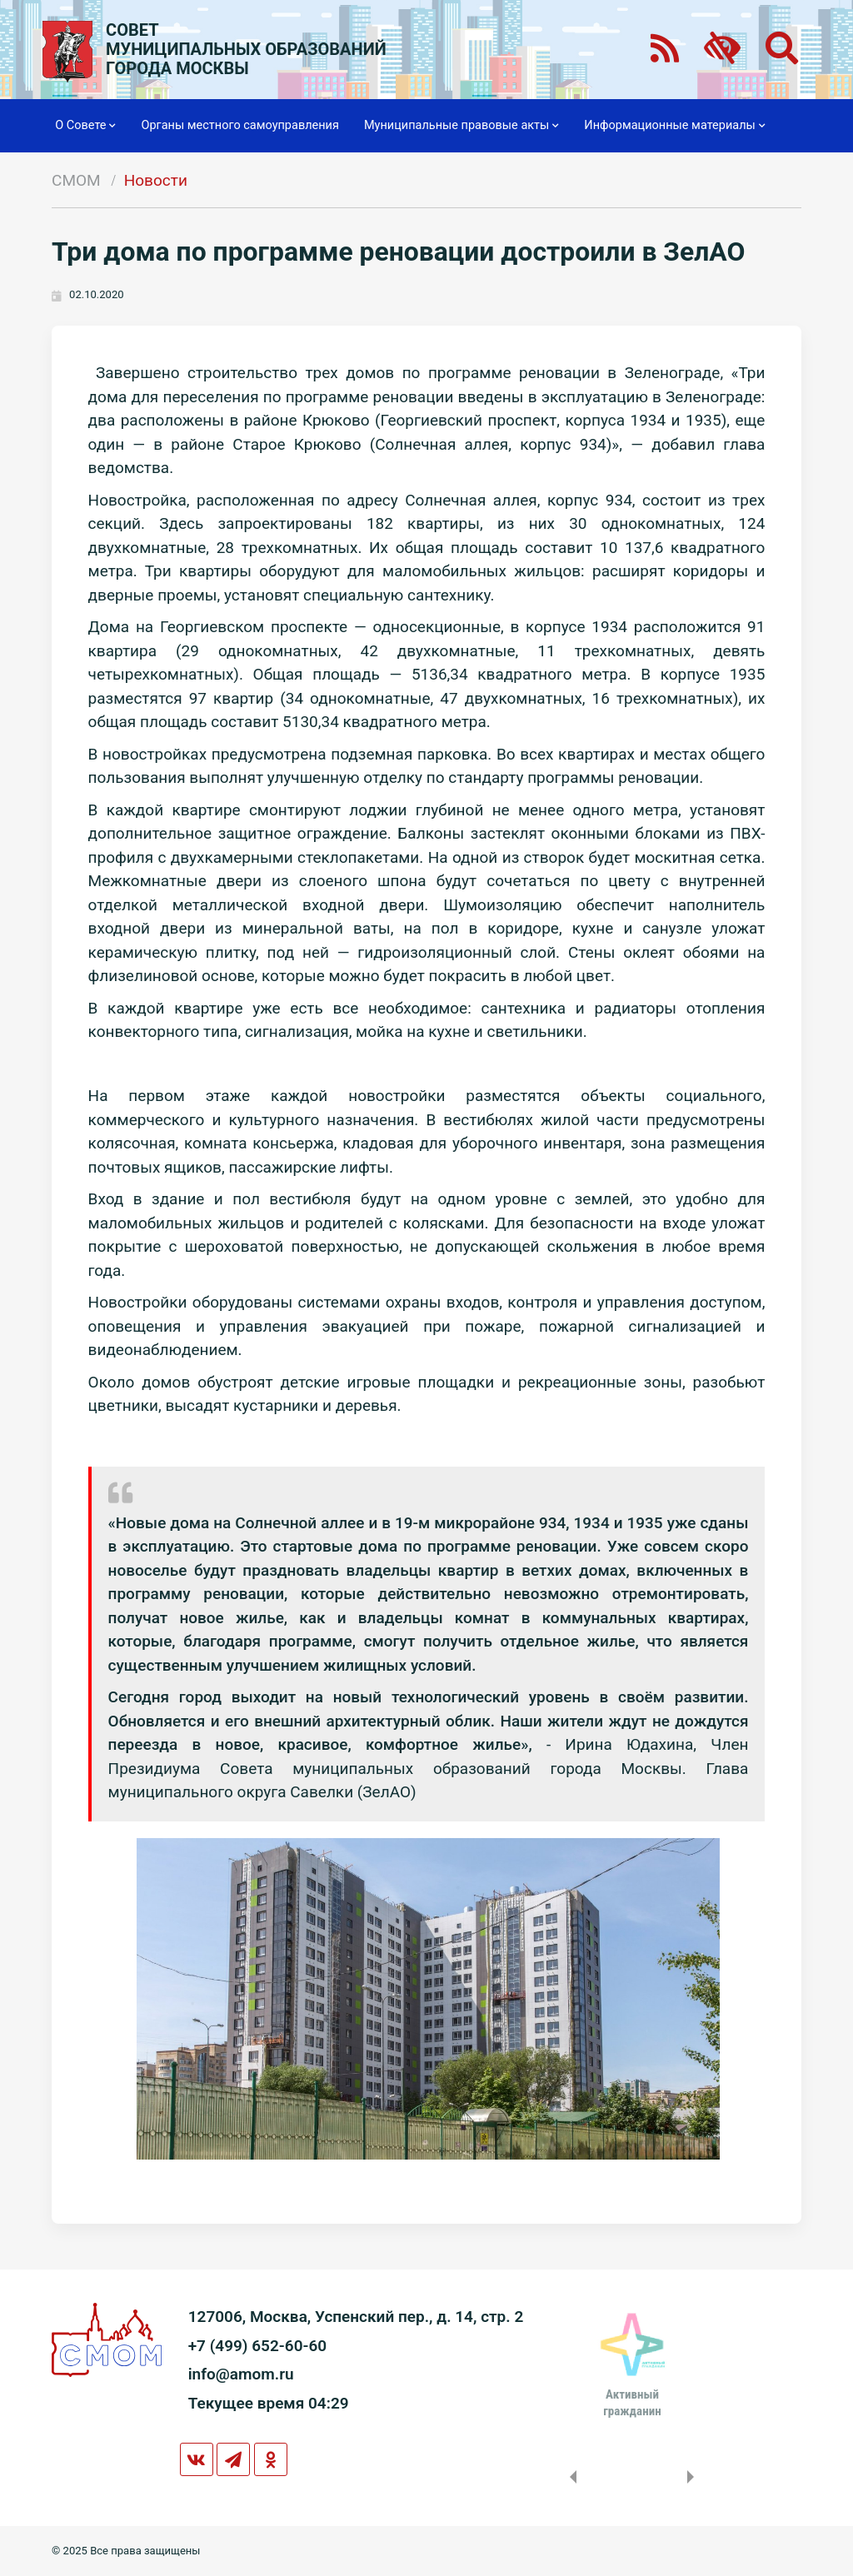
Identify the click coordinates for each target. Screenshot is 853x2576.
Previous (569, 2477)
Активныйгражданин (632, 2403)
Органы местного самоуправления (239, 125)
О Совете (85, 125)
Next (694, 2477)
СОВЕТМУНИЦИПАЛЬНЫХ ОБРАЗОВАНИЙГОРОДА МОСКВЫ (246, 49)
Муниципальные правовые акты (461, 125)
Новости (155, 180)
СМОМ (76, 180)
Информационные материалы (674, 125)
